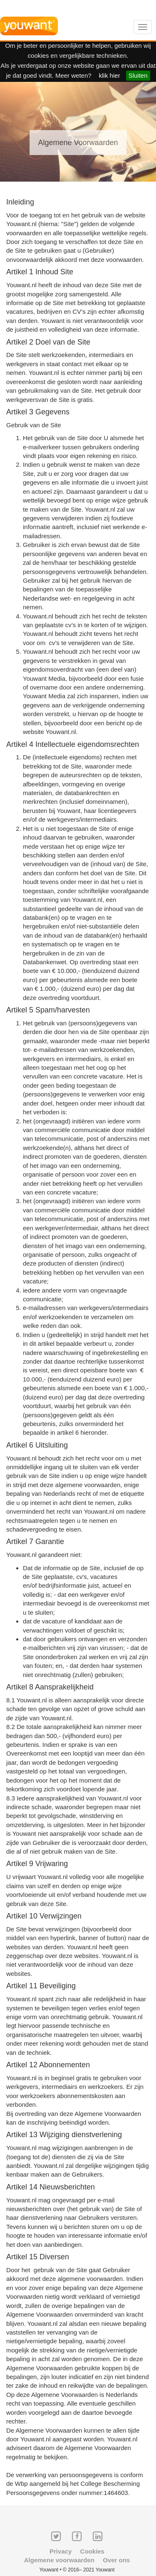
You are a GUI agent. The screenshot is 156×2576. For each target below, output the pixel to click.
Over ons (116, 2560)
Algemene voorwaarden (59, 2560)
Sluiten (138, 75)
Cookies (92, 2551)
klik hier (109, 75)
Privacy (61, 2551)
